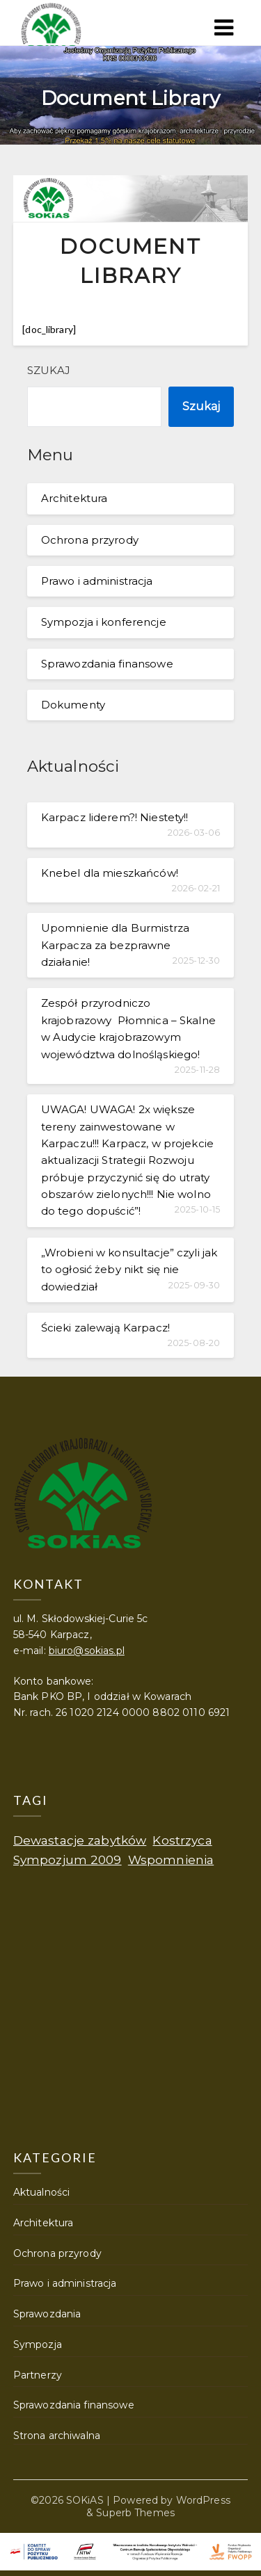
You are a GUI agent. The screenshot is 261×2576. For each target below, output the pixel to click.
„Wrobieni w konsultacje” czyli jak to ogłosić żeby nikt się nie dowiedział (129, 1269)
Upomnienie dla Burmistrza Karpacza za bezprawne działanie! (115, 945)
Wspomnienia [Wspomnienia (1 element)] (171, 1859)
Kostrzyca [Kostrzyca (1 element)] (182, 1840)
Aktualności (41, 2192)
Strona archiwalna (56, 2435)
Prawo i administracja (97, 581)
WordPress (203, 2500)
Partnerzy (37, 2375)
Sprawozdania (47, 2314)
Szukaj (49, 370)
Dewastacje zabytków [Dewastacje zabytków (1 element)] (80, 1840)
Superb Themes (135, 2512)
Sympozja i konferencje (103, 622)
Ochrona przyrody (90, 539)
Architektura (74, 498)
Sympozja (37, 2344)
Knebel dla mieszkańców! (109, 873)
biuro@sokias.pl (87, 1650)
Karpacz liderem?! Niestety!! (115, 817)
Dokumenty (73, 704)
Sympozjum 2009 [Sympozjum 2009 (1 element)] (67, 1859)
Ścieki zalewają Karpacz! (105, 1327)
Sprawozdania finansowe (107, 663)
